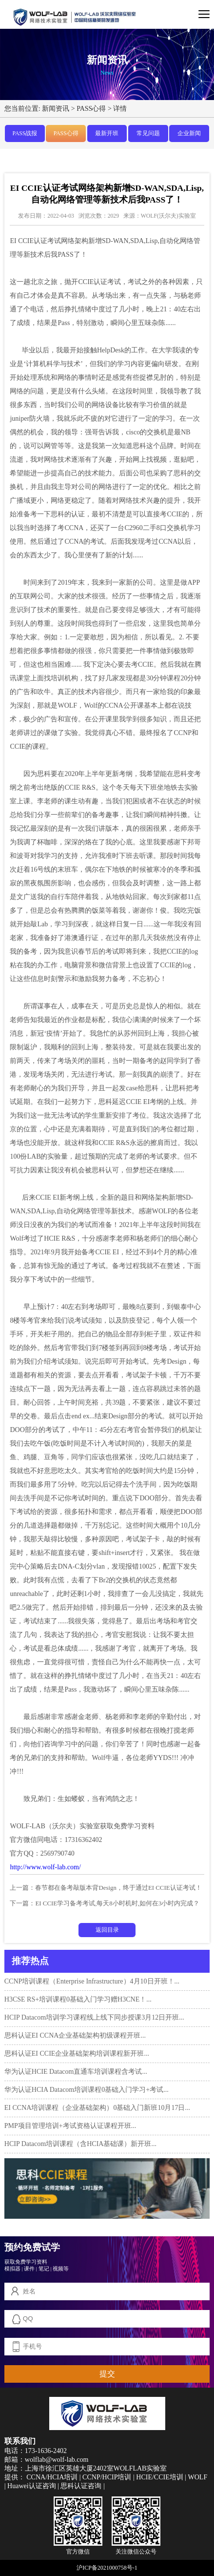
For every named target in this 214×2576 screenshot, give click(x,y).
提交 (107, 2374)
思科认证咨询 (80, 2486)
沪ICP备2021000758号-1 (107, 2567)
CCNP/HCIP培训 (106, 2477)
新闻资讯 (55, 108)
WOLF (198, 2477)
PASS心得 (91, 108)
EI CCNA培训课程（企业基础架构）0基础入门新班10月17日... (97, 2107)
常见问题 (148, 133)
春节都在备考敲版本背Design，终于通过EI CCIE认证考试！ (118, 1887)
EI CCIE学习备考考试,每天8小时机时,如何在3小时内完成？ (117, 1903)
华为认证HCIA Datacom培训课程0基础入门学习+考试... (86, 2089)
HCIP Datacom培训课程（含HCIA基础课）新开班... (80, 2143)
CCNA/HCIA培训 (52, 2477)
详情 (120, 108)
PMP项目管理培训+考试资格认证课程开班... (70, 2125)
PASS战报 (24, 133)
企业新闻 (189, 133)
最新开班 (106, 133)
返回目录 (107, 1930)
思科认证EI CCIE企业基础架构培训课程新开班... (76, 2053)
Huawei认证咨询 (31, 2486)
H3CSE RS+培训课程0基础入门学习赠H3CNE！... (78, 1999)
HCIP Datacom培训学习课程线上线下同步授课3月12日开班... (94, 2017)
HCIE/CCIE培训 (159, 2477)
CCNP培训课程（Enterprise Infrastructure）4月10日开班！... (91, 1981)
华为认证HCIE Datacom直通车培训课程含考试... (75, 2071)
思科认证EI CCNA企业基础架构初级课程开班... (75, 2035)
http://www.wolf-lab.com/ (45, 1867)
